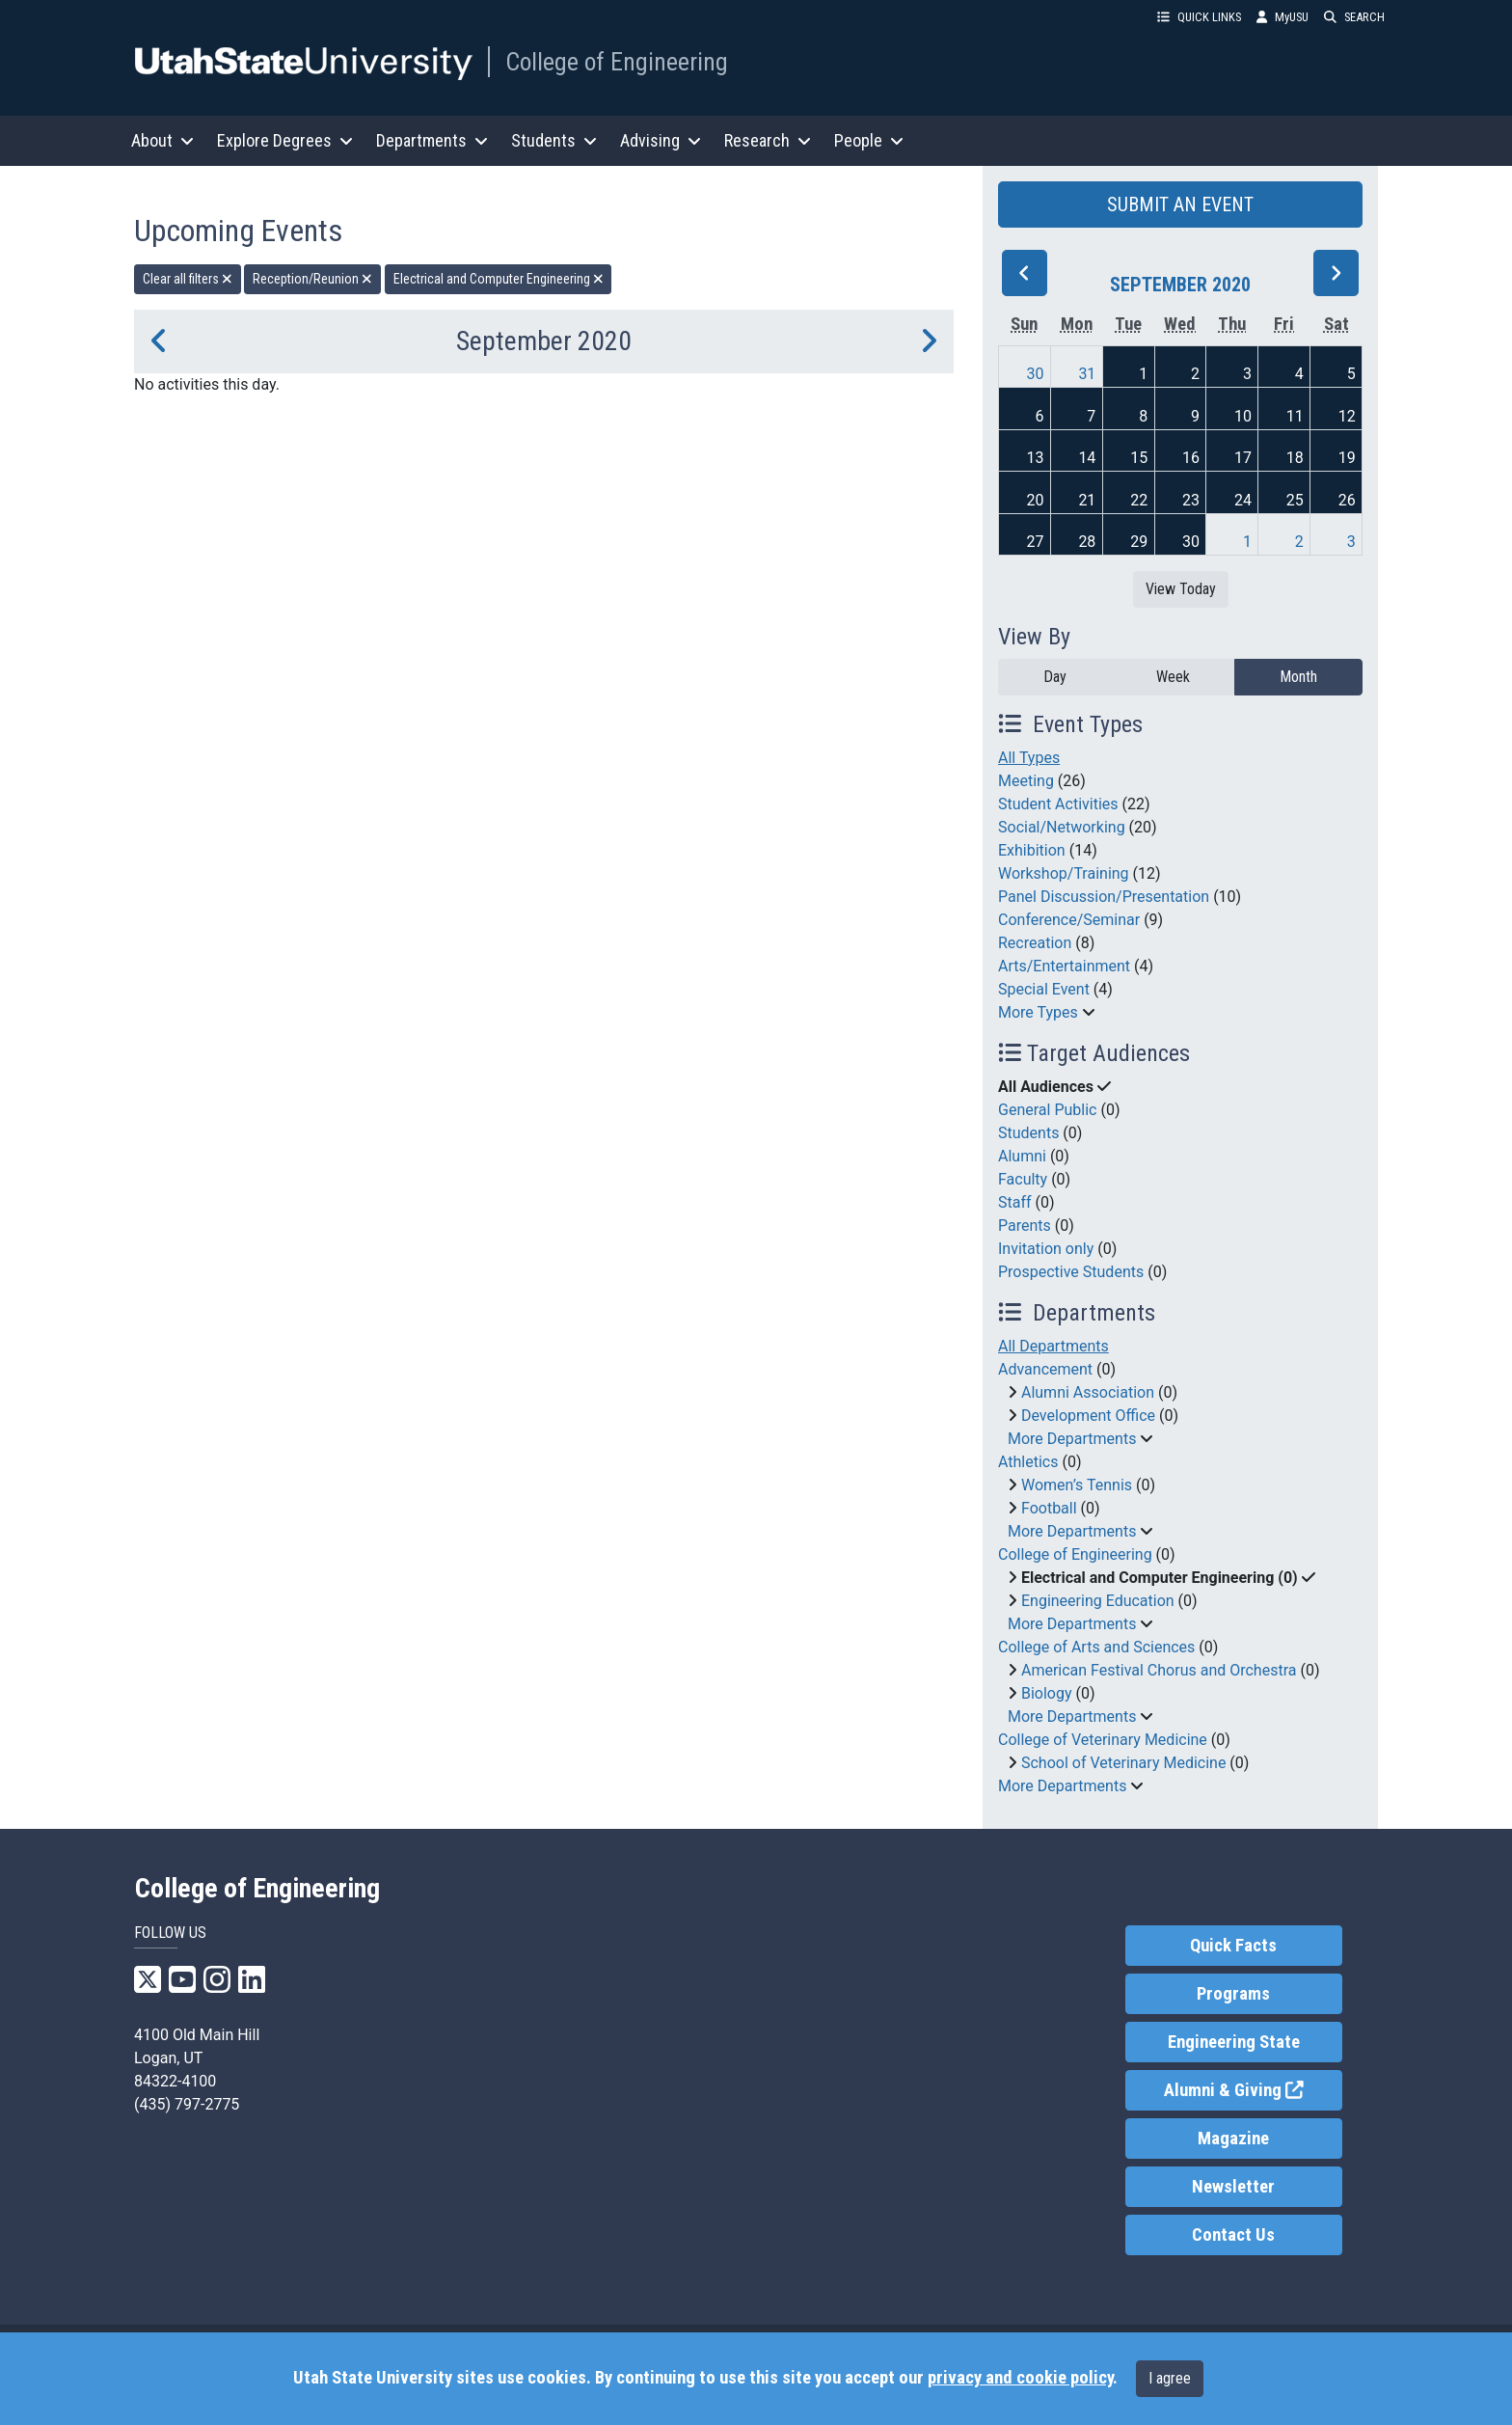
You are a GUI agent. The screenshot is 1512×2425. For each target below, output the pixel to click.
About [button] (162, 140)
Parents (1024, 1225)
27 (1035, 541)
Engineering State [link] (1234, 2042)
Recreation (1034, 943)
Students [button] (554, 140)
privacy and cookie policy (1020, 2377)
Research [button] (767, 140)
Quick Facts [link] (1233, 1945)
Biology (1046, 1693)
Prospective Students (1071, 1272)
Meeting (1026, 781)
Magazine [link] (1233, 2138)
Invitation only (1046, 1249)
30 (1035, 374)
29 (1139, 541)
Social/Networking (1061, 827)
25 (1295, 500)
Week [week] (1173, 677)
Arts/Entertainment (1064, 966)
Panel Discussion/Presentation (1103, 896)
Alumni (1022, 1156)
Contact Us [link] (1233, 2235)
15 (1139, 458)
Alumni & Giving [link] (1253, 2089)
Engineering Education (1097, 1601)
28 (1086, 541)
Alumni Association (1087, 1392)
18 (1295, 458)
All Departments (1053, 1346)
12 (1347, 416)
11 (1295, 416)
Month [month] (1298, 677)
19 (1347, 458)
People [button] (869, 140)
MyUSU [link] (1282, 17)
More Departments (1072, 1439)
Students (1028, 1133)
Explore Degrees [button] (285, 140)
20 (1035, 500)
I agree (1169, 2378)
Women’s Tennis (1076, 1485)
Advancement (1045, 1369)
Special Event (1044, 989)
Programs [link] (1233, 1993)
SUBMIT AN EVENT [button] (1180, 204)
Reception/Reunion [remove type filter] (312, 278)
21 (1086, 500)
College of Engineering (616, 61)
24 (1243, 500)
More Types (1038, 1012)
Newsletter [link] (1233, 2186)
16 (1191, 458)
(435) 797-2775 (186, 2104)
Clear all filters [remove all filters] (187, 278)
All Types (1029, 758)
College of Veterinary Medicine (1102, 1739)
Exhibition (1032, 850)
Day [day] (1054, 677)
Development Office (1088, 1415)
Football (1049, 1508)
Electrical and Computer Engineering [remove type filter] (498, 278)
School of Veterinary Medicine (1123, 1763)
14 (1086, 458)
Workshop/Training (1063, 873)
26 (1347, 500)
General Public (1047, 1110)
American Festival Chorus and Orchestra (1159, 1670)
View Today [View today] (1181, 589)
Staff (1015, 1202)
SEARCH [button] (1354, 17)
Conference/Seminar (1069, 920)
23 (1191, 500)
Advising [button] (660, 140)
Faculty (1022, 1179)
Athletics (1028, 1462)
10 (1243, 416)
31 (1086, 374)
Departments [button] (432, 140)
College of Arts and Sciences (1096, 1647)
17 (1243, 458)
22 (1139, 500)
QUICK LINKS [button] (1199, 17)
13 (1035, 458)
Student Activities (1058, 804)
